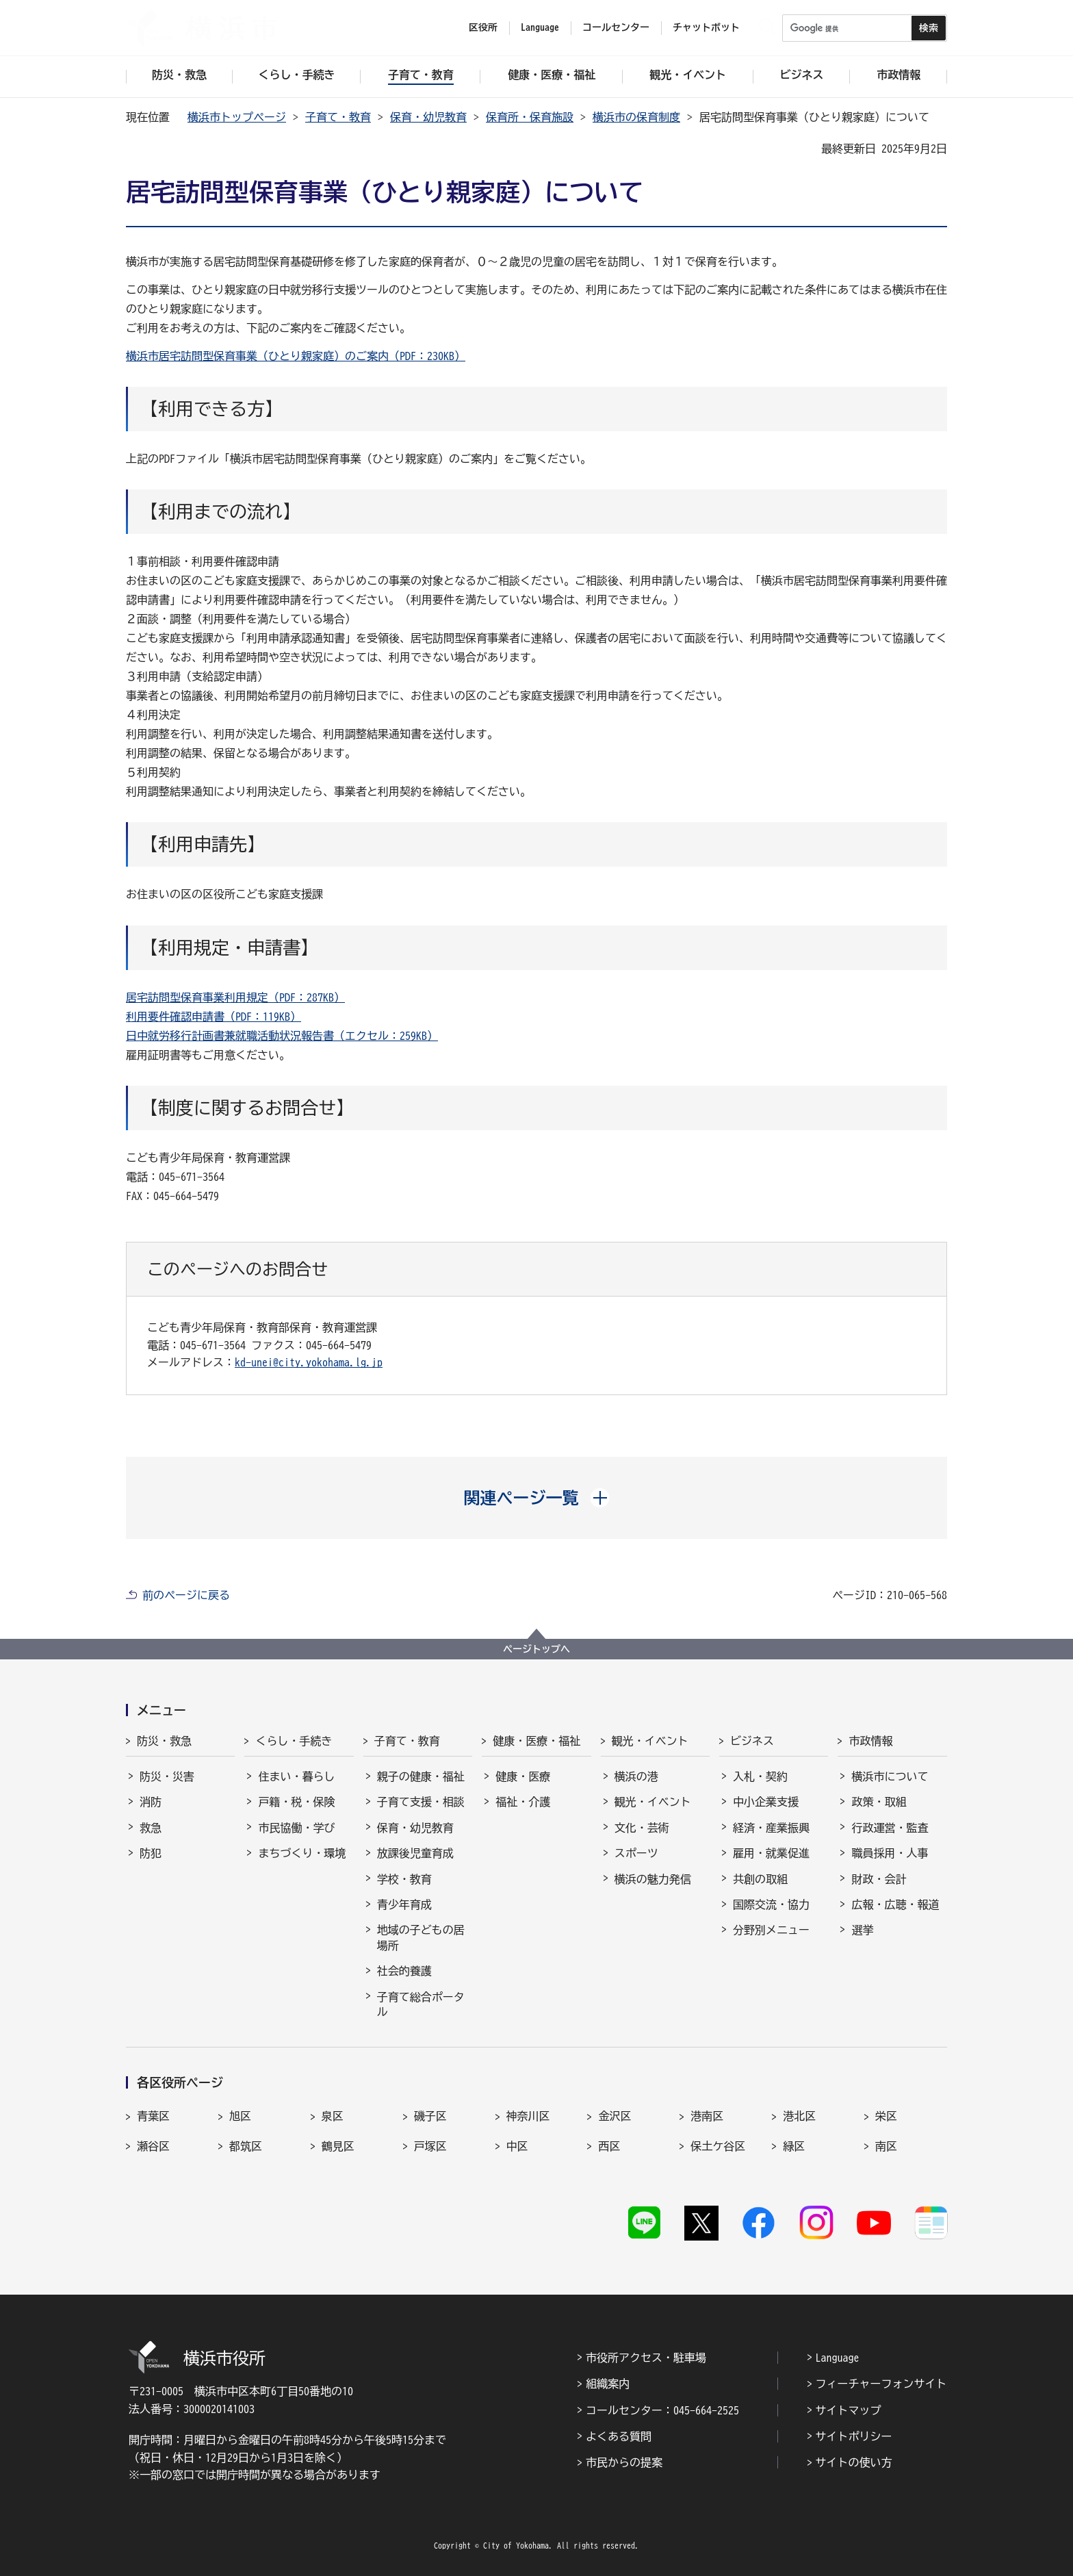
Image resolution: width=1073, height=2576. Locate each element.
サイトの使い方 (854, 2462)
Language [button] (540, 27)
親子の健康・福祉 (421, 1776)
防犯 (150, 1853)
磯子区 (430, 2115)
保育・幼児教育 (428, 117)
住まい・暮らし (296, 1776)
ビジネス (752, 1740)
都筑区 (245, 2146)
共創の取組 (760, 1879)
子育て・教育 (338, 117)
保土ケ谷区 (717, 2146)
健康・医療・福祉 (536, 1740)
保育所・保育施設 (529, 117)
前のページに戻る (186, 1595)
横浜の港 (636, 1776)
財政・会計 (878, 1879)
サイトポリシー (854, 2436)
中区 (517, 2146)
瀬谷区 (153, 2146)
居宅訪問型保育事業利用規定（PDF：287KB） (235, 997)
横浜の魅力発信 (653, 1879)
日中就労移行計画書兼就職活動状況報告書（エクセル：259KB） (282, 1035)
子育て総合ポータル (421, 2004)
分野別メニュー (771, 1929)
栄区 (886, 2115)
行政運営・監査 (889, 1827)
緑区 (794, 2146)
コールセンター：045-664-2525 (662, 2410)
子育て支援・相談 (421, 1801)
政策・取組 (878, 1801)
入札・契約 (760, 1776)
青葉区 (153, 2115)
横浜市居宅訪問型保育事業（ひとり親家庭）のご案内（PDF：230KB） (295, 355)
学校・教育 (404, 1879)
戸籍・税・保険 (296, 1801)
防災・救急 (164, 1740)
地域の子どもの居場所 (421, 1937)
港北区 (799, 2115)
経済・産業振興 (771, 1827)
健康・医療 (522, 1776)
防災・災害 (167, 1776)
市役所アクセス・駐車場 (646, 2357)
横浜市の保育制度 (636, 117)
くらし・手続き (293, 1740)
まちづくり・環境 (302, 1853)
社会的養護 (404, 1970)
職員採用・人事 (889, 1853)
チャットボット (706, 27)
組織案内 (608, 2383)
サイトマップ (848, 2410)
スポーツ (636, 1853)
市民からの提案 (624, 2462)
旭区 (240, 2115)
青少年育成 (404, 1904)
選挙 (862, 1929)
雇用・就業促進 (771, 1853)
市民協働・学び (296, 1827)
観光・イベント (650, 1740)
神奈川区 (528, 2115)
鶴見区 (338, 2146)
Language (837, 2357)
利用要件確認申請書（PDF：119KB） (213, 1016)
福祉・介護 (522, 1801)
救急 (150, 1827)
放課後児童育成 (415, 1853)
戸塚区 (430, 2146)
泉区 (333, 2115)
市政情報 (870, 1740)
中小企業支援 (766, 1801)
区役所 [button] (483, 27)
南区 (886, 2146)
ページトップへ (536, 1649)
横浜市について (889, 1776)
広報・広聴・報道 (895, 1904)
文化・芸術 (642, 1827)
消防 (150, 1801)
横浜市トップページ (237, 117)
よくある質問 (618, 2436)
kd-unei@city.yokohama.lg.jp (309, 1362)
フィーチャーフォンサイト (881, 2383)
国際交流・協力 (771, 1904)
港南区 (706, 2115)
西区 (609, 2146)
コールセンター (615, 27)
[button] (537, 1497)
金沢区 (614, 2115)
